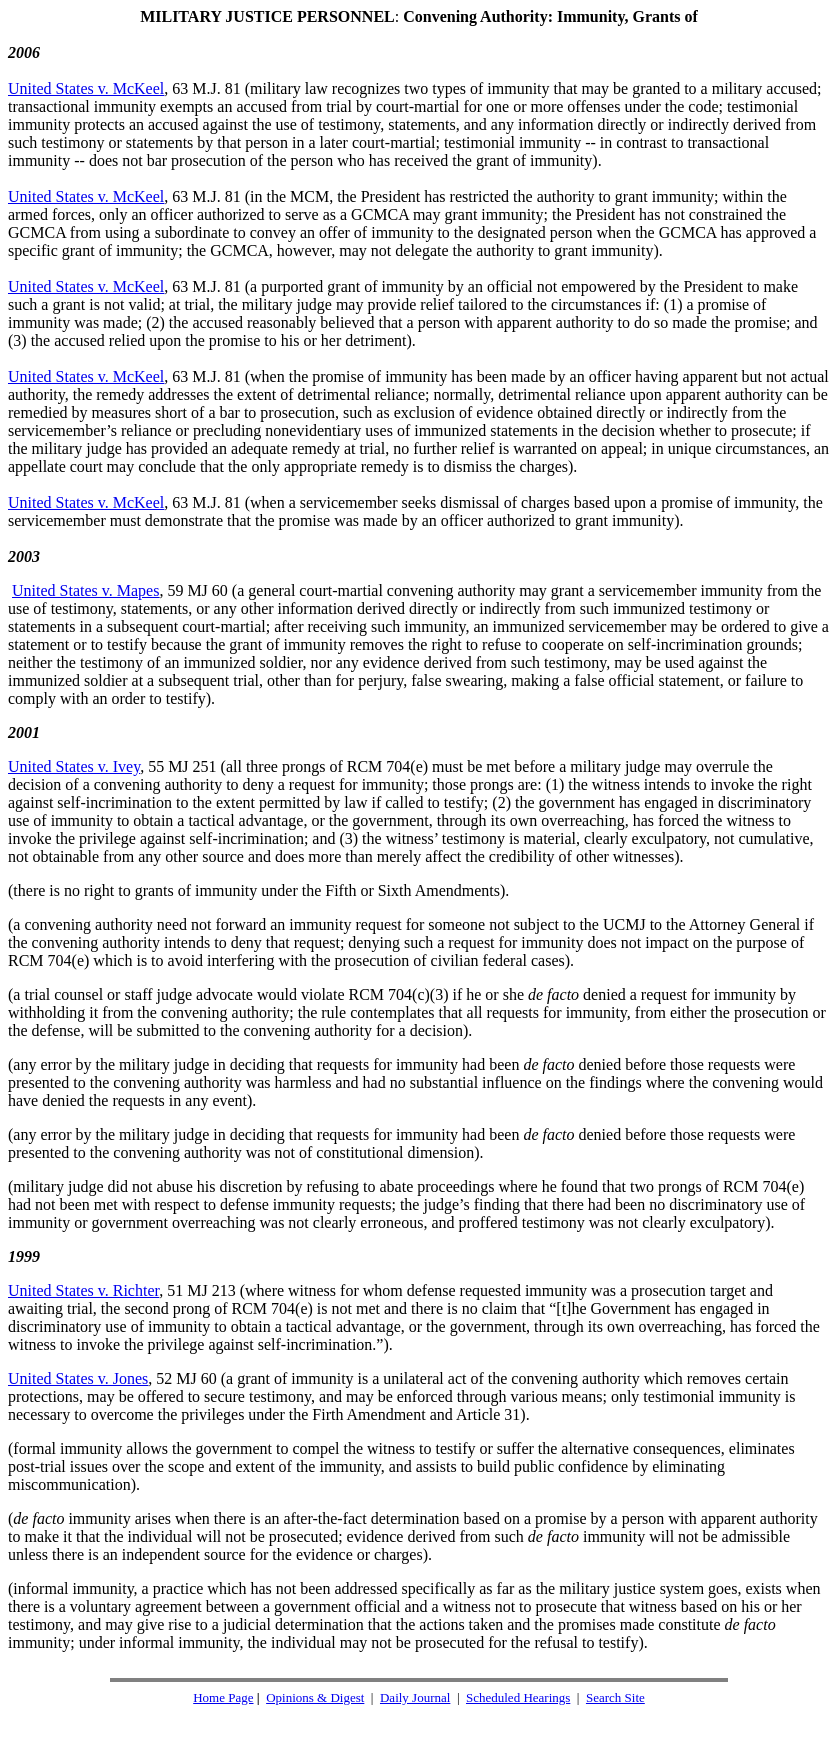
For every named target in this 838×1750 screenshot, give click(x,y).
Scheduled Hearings (518, 1697)
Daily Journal (415, 1697)
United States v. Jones (78, 1378)
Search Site (615, 1697)
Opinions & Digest (315, 1697)
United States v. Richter (83, 1290)
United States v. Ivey (74, 766)
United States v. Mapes (85, 590)
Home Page (223, 1697)
